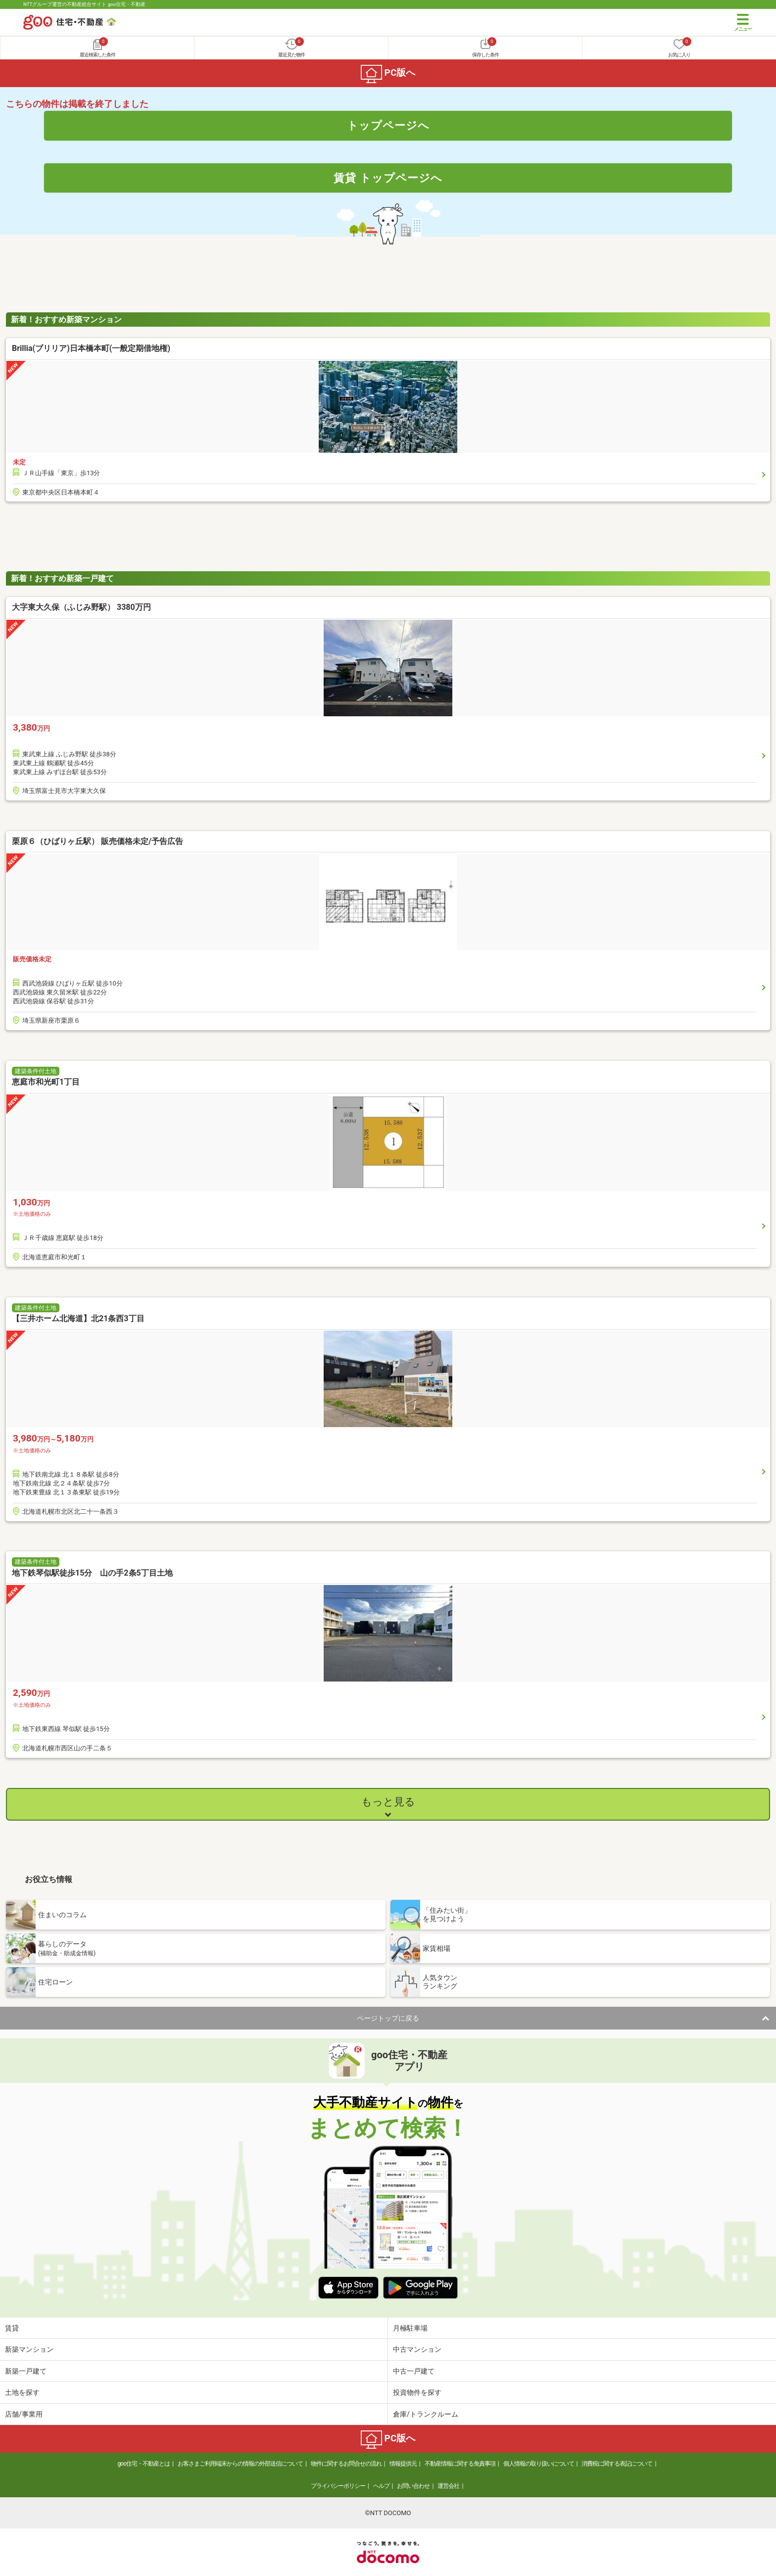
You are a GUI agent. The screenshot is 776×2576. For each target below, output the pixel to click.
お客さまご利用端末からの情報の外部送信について (240, 2463)
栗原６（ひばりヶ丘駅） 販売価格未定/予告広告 (97, 841)
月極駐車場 (410, 2328)
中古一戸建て (414, 2371)
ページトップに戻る (388, 2018)
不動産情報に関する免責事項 (460, 2463)
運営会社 (448, 2485)
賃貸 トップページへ (388, 177)
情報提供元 (403, 2463)
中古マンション (417, 2349)
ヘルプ (381, 2485)
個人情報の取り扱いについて (538, 2463)
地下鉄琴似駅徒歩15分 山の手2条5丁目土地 (92, 1573)
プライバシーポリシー (338, 2485)
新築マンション (29, 2349)
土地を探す (22, 2392)
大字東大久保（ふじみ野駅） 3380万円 (81, 607)
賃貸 (12, 2328)
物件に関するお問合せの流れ (346, 2463)
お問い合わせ (413, 2485)
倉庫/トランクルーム (425, 2414)
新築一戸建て (26, 2371)
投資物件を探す (417, 2392)
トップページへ (388, 125)
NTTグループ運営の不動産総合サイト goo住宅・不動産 (84, 4)
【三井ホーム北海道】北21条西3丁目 (78, 1318)
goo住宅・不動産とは (144, 2463)
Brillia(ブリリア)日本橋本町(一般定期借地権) (91, 348)
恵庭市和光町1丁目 (46, 1082)
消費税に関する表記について (617, 2463)
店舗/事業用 (24, 2414)
